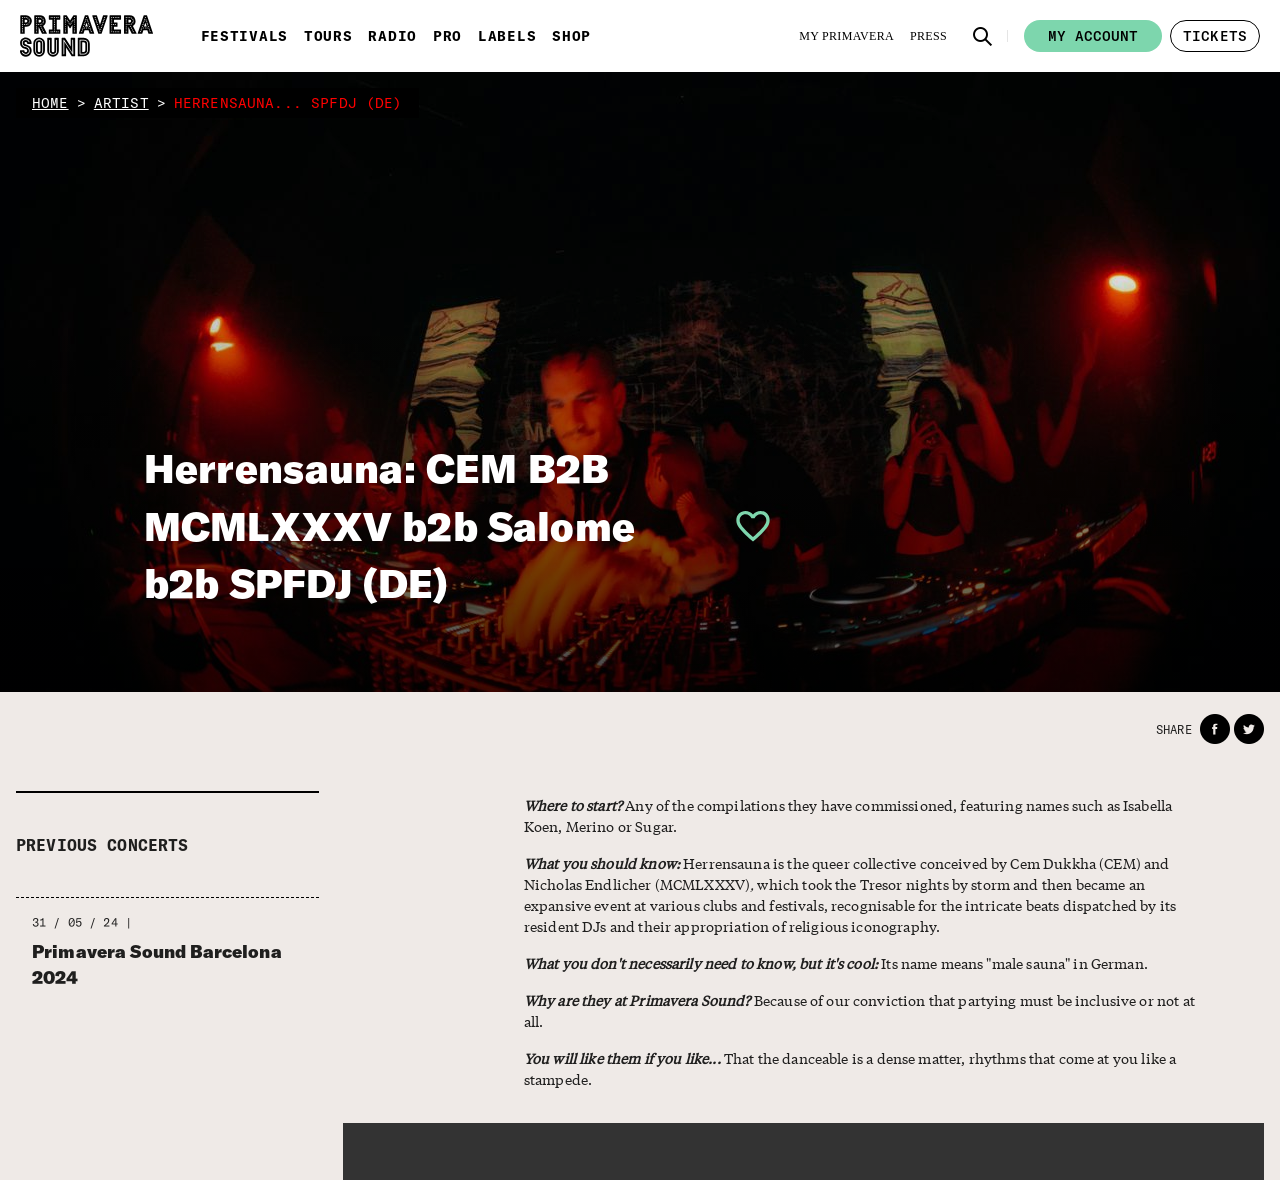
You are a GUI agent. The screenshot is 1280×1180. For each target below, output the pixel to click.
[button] (983, 36)
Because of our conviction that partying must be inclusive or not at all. (859, 1010)
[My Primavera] (846, 36)
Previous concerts (102, 845)
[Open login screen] (745, 526)
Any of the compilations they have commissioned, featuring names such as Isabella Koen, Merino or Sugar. (848, 815)
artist (121, 103)
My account (1093, 36)
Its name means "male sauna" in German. (836, 963)
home (50, 103)
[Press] (928, 36)
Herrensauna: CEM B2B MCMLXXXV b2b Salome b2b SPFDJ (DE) (389, 525)
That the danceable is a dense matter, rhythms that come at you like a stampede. (850, 1068)
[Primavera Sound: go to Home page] (86, 36)
